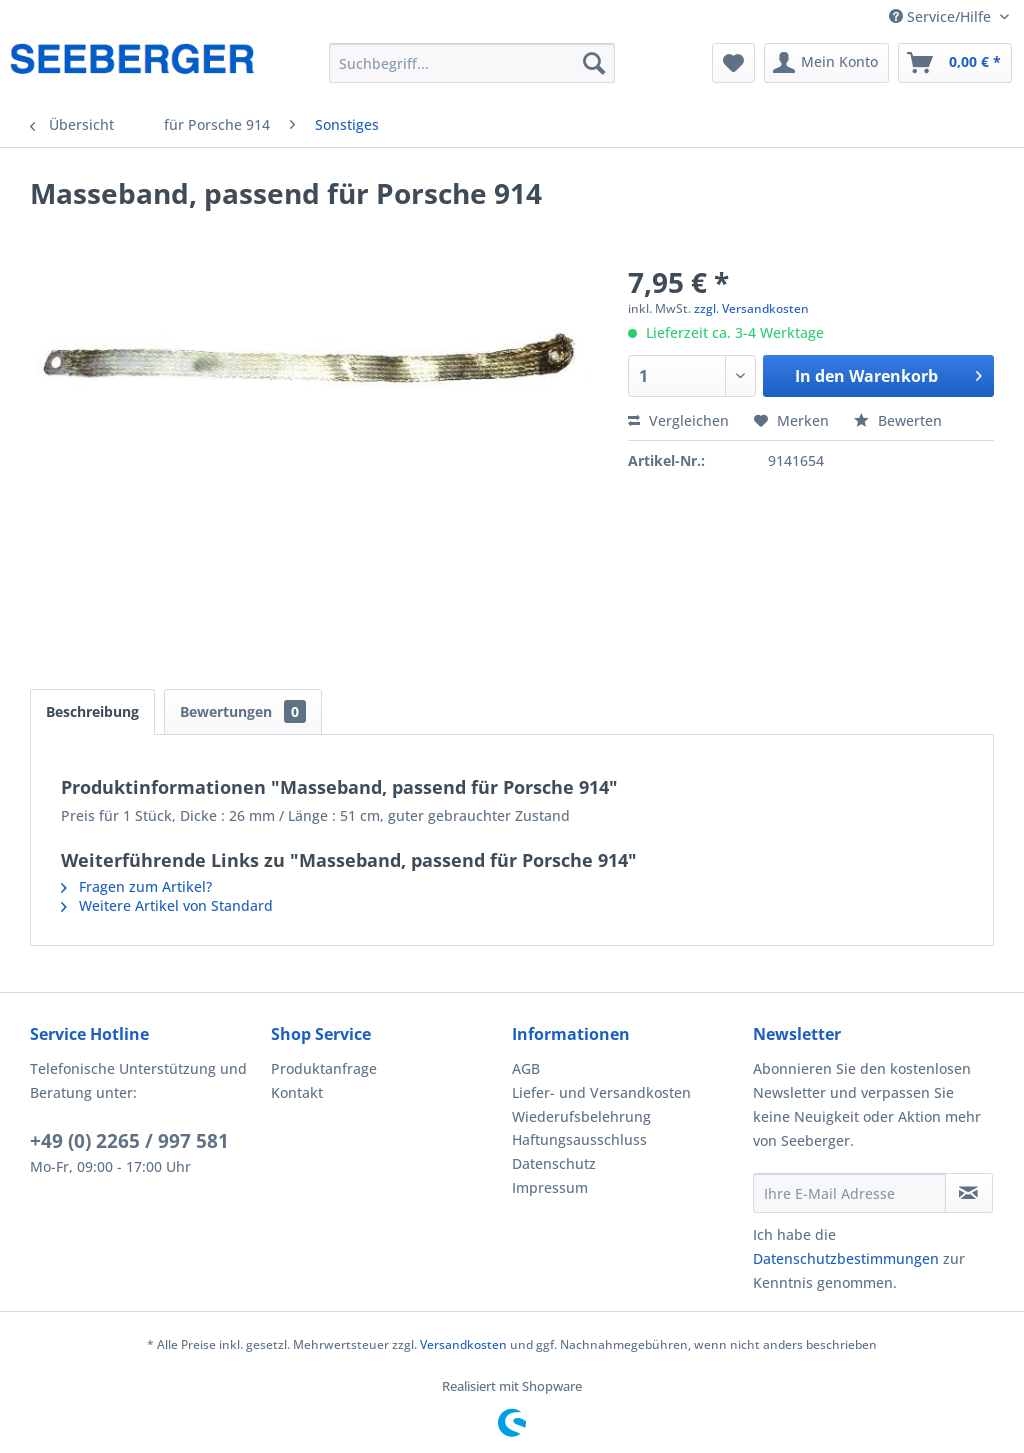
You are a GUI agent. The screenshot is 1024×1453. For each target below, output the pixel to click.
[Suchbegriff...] (472, 63)
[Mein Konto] (826, 63)
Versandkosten (463, 1344)
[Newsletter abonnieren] (969, 1193)
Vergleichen (678, 420)
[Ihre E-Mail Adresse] (849, 1193)
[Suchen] (594, 63)
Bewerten (898, 420)
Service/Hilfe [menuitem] (942, 16)
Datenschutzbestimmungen (846, 1258)
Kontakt (297, 1092)
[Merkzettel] (733, 63)
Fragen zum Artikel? (136, 886)
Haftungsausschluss (579, 1139)
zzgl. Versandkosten (751, 308)
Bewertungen (243, 711)
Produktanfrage (324, 1068)
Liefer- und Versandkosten (601, 1092)
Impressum (550, 1187)
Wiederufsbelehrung (581, 1116)
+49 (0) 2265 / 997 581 (129, 1141)
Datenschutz (554, 1163)
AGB (526, 1068)
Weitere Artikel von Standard (167, 905)
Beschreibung (92, 711)
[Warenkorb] (955, 63)
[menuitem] (472, 63)
